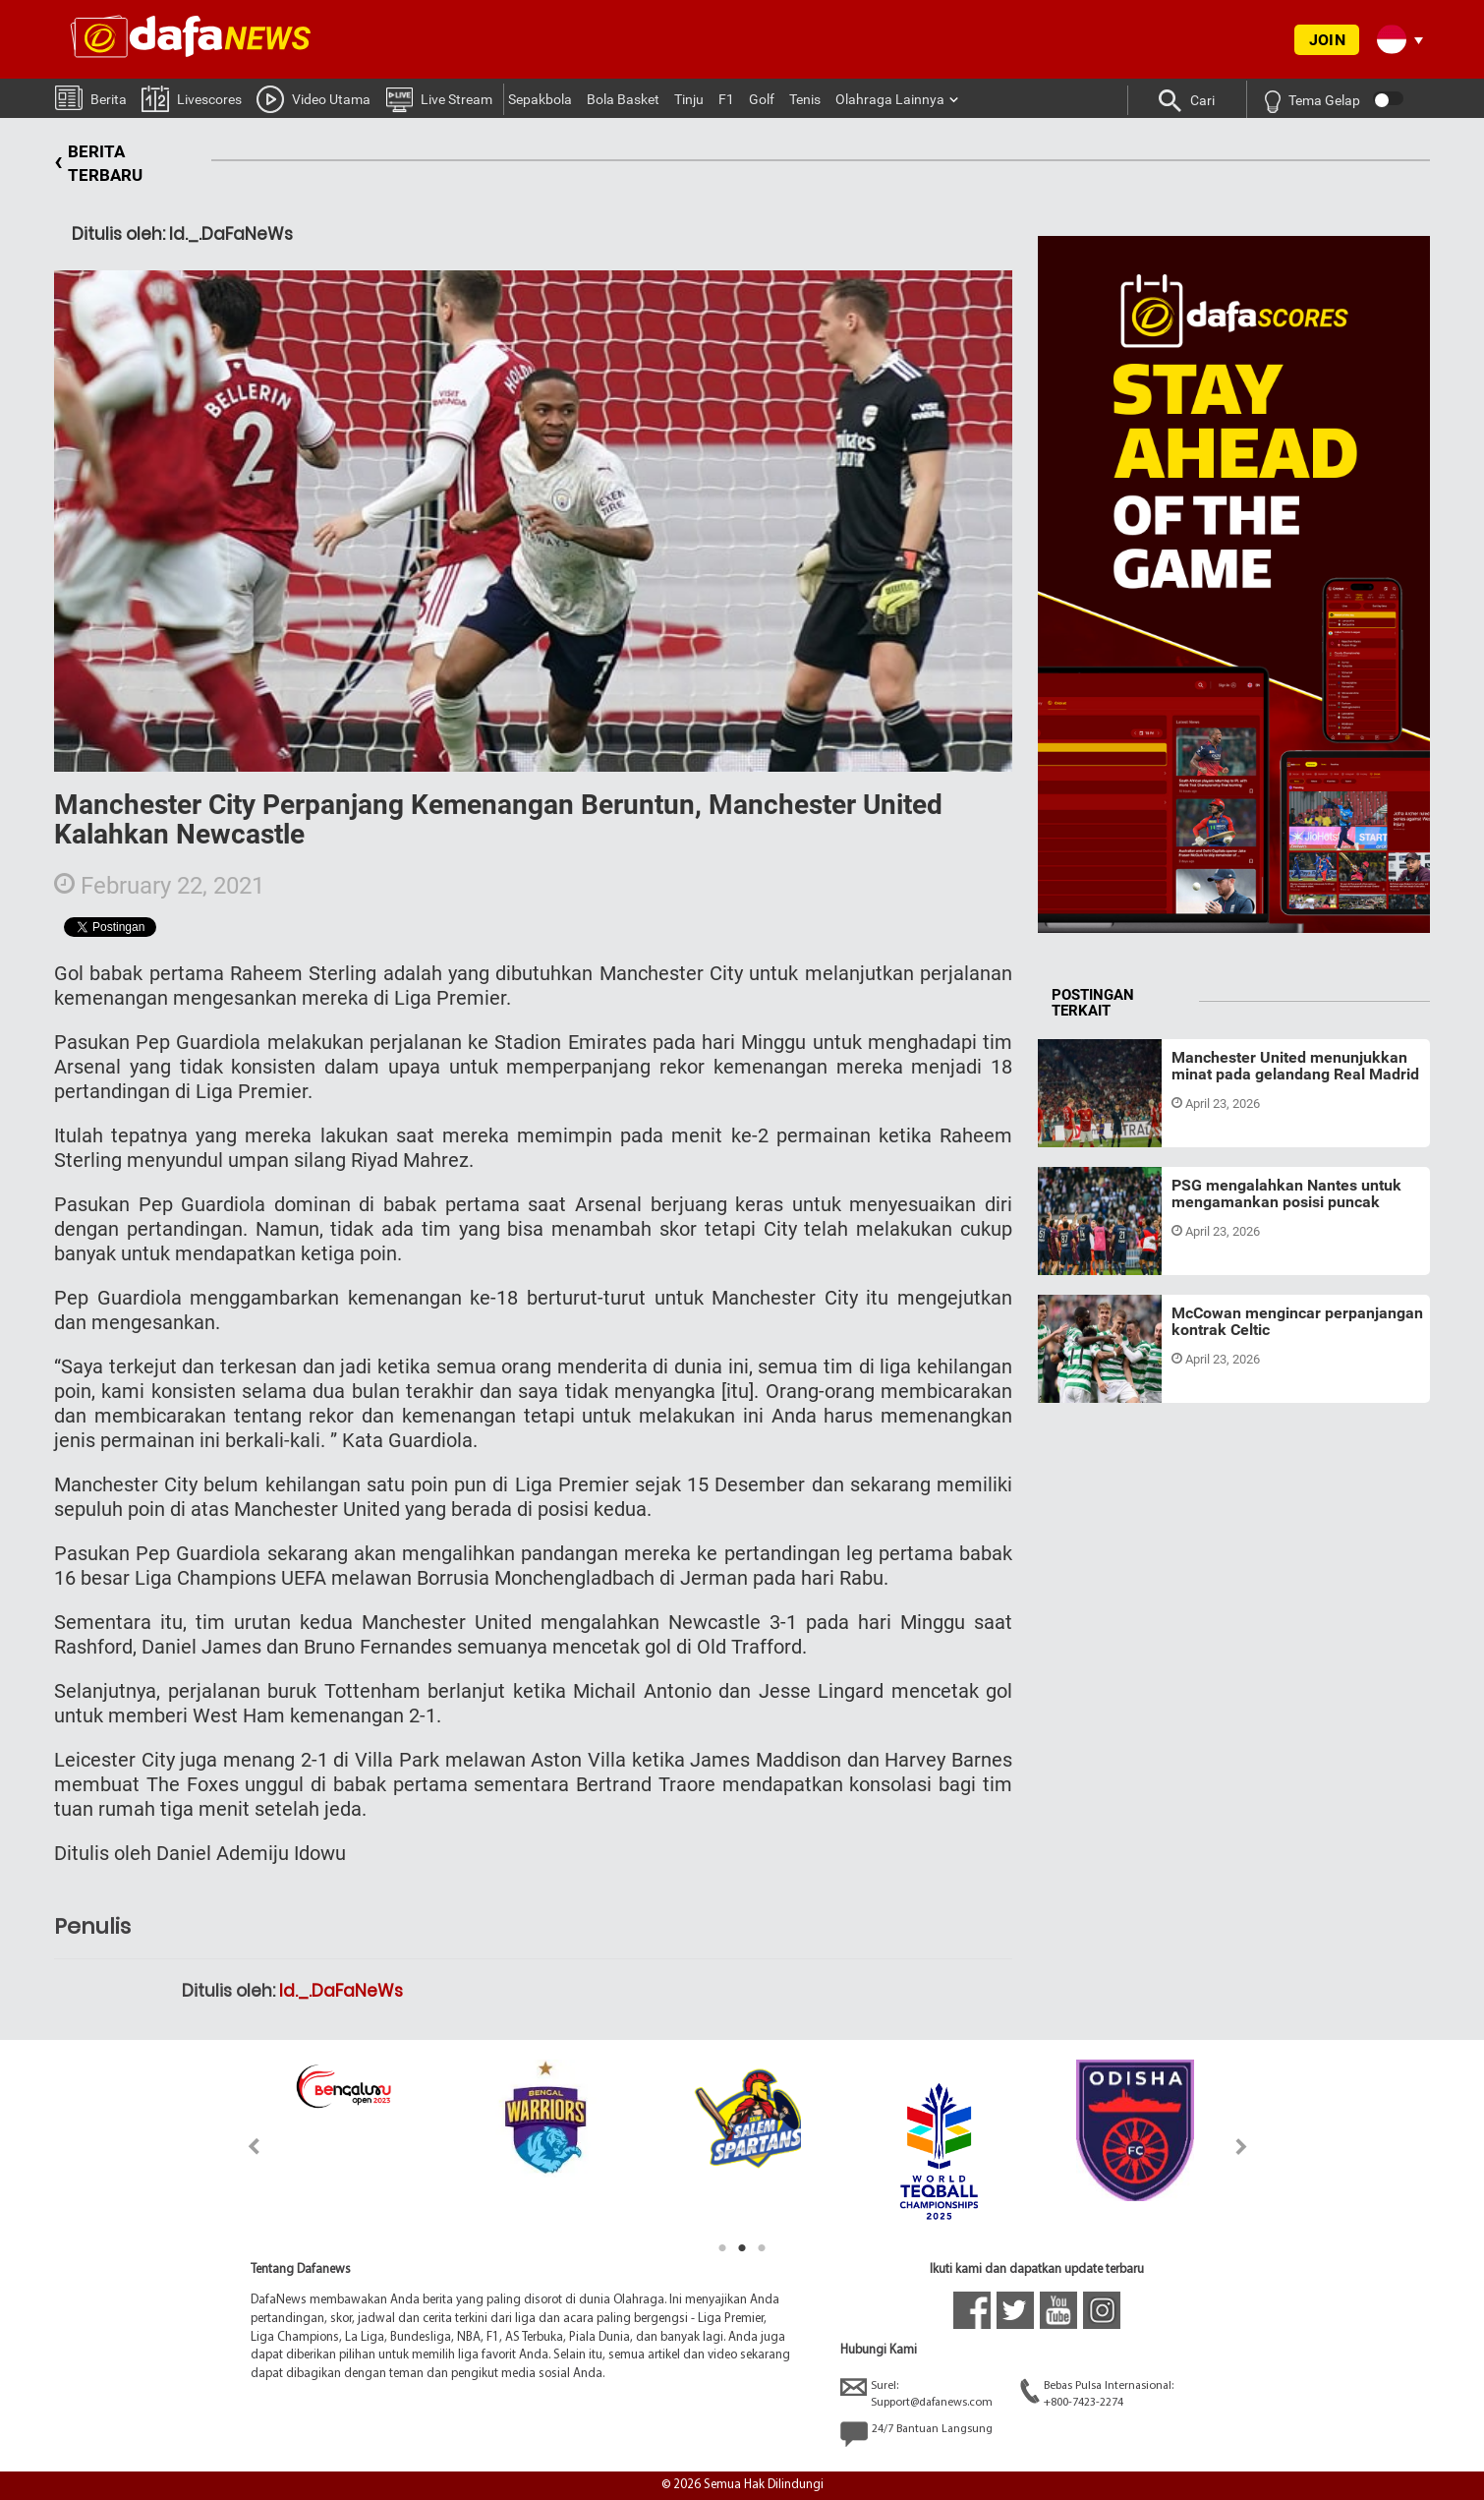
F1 (726, 99)
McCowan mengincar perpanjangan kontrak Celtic (1297, 1322)
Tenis (805, 99)
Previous (242, 2146)
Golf (761, 99)
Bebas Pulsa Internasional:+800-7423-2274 (1096, 2393)
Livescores (192, 98)
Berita (91, 97)
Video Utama (314, 98)
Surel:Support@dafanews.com (916, 2393)
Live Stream (438, 98)
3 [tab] (761, 2248)
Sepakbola (540, 99)
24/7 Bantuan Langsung (916, 2434)
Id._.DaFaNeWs (341, 1991)
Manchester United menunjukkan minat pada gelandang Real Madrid (1295, 1066)
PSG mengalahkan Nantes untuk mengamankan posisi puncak (1286, 1194)
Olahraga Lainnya (889, 99)
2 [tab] (742, 2248)
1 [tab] (722, 2248)
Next (1242, 2146)
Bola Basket (623, 99)
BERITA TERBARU (98, 164)
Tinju (689, 99)
